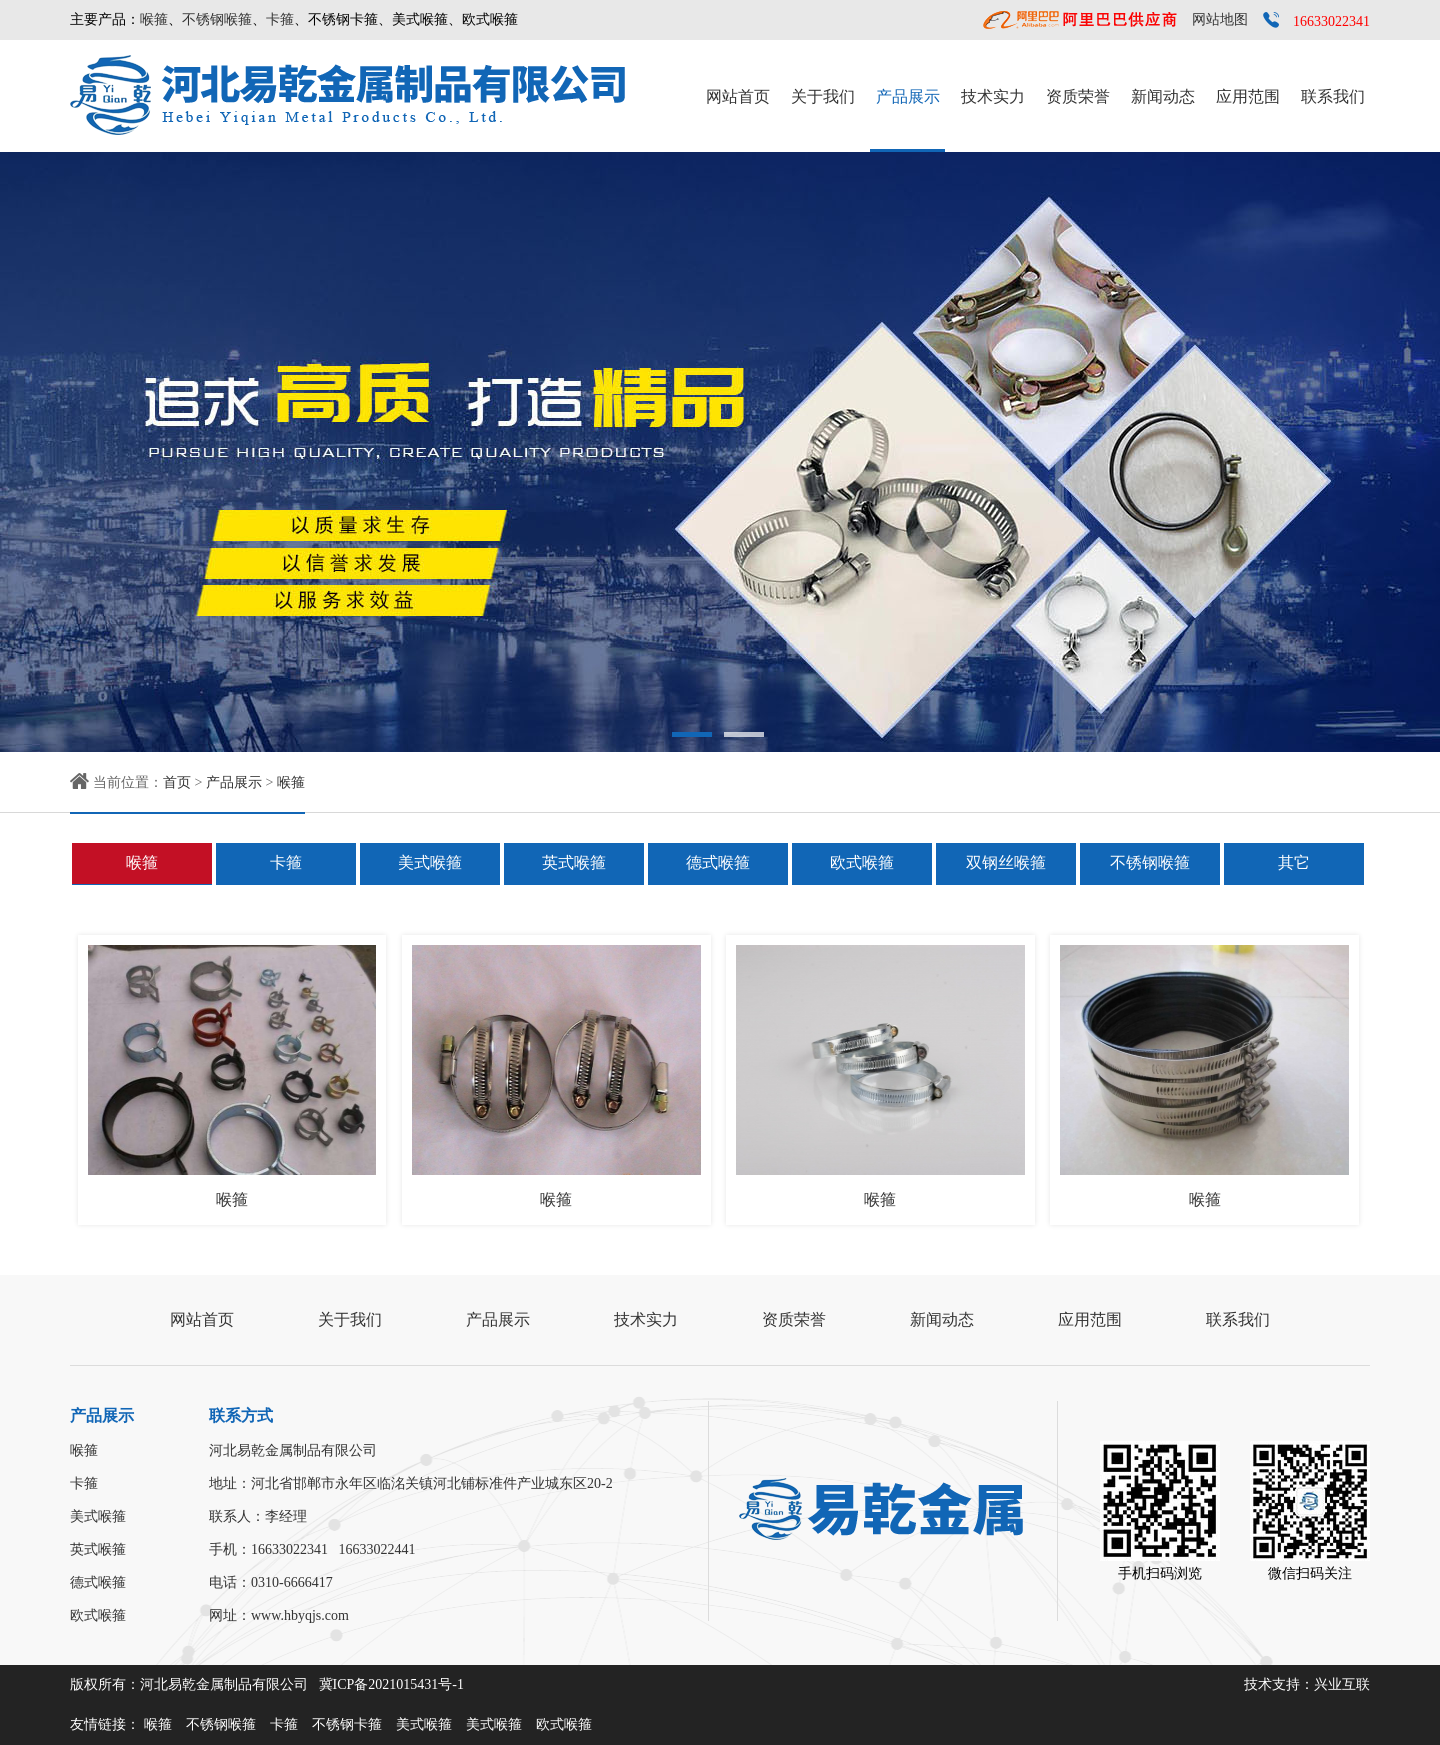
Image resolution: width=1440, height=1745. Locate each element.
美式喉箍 (430, 862)
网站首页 (738, 96)
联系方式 (241, 1415)
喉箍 (154, 19)
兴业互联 (1342, 1684)
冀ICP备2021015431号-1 (391, 1684)
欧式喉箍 (862, 862)
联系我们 (1333, 96)
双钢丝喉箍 (1006, 862)
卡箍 (280, 19)
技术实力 (993, 96)
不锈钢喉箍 (217, 19)
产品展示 (908, 96)
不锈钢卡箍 (347, 1724)
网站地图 (1220, 19)
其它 (1294, 862)
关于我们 (823, 96)
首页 (177, 782)
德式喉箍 (718, 862)
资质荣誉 (1078, 96)
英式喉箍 (574, 862)
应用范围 (1248, 96)
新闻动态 (1163, 96)
